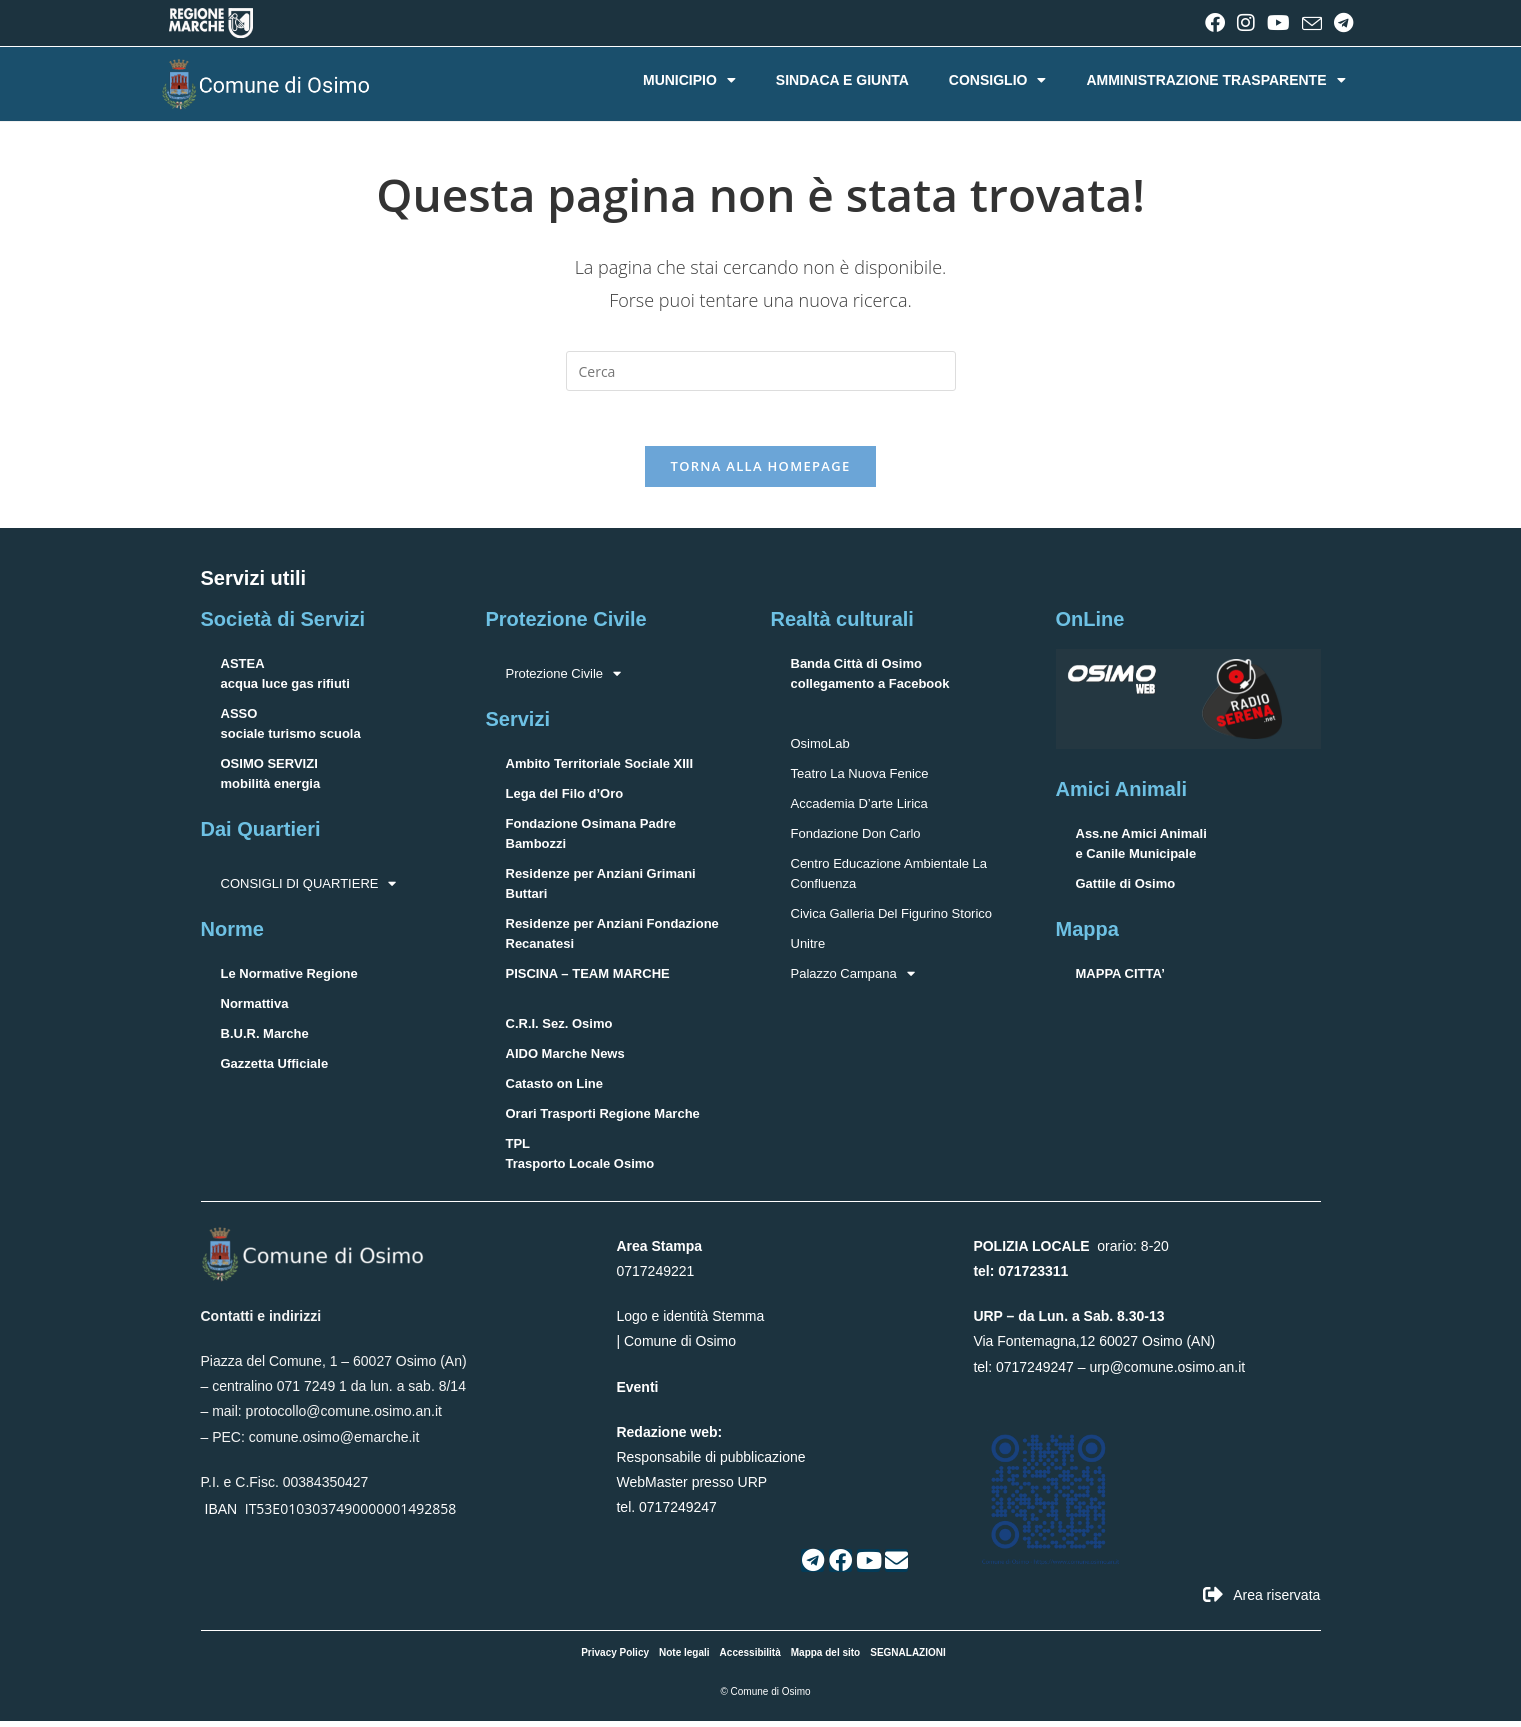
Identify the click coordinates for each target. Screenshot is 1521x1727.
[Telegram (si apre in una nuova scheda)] (1340, 23)
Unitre (808, 949)
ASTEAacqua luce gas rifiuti (285, 679)
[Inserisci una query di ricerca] (761, 371)
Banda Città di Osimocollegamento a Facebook (870, 679)
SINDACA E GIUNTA (842, 80)
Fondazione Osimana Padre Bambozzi (591, 839)
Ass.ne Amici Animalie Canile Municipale (1141, 849)
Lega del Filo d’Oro (565, 799)
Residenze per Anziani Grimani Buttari (601, 889)
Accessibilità (750, 1658)
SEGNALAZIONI (908, 1658)
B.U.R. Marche (265, 1039)
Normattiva (255, 1009)
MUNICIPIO (689, 80)
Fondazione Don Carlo (856, 839)
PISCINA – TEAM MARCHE (588, 979)
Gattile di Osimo (1126, 889)
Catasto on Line (555, 1089)
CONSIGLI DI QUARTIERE (309, 890)
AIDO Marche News (565, 1059)
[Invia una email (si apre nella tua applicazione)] (1312, 24)
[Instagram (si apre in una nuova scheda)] (1246, 23)
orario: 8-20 (1071, 1252)
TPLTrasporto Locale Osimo (580, 1159)
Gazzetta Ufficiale (275, 1069)
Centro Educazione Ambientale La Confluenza (889, 879)
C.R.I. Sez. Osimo (559, 1029)
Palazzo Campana (853, 980)
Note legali (684, 1658)
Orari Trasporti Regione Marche (603, 1119)
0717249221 (655, 1277)
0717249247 (1035, 1373)
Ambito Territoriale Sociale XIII (600, 769)
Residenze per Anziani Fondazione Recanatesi (612, 939)
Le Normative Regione (289, 979)
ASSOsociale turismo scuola (291, 729)
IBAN (221, 1515)
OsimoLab (820, 749)
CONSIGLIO (998, 80)
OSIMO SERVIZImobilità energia (271, 779)
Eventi (637, 1393)
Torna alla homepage (761, 472)
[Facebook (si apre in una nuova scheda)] (1215, 23)
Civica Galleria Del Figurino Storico (892, 919)
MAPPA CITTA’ (1120, 979)
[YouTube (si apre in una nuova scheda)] (1278, 23)
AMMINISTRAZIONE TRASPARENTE (1215, 80)
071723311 (1033, 1277)
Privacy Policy (615, 1658)
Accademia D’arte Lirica (859, 809)
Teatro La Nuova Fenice (860, 779)
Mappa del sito (825, 1658)
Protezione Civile (564, 680)
